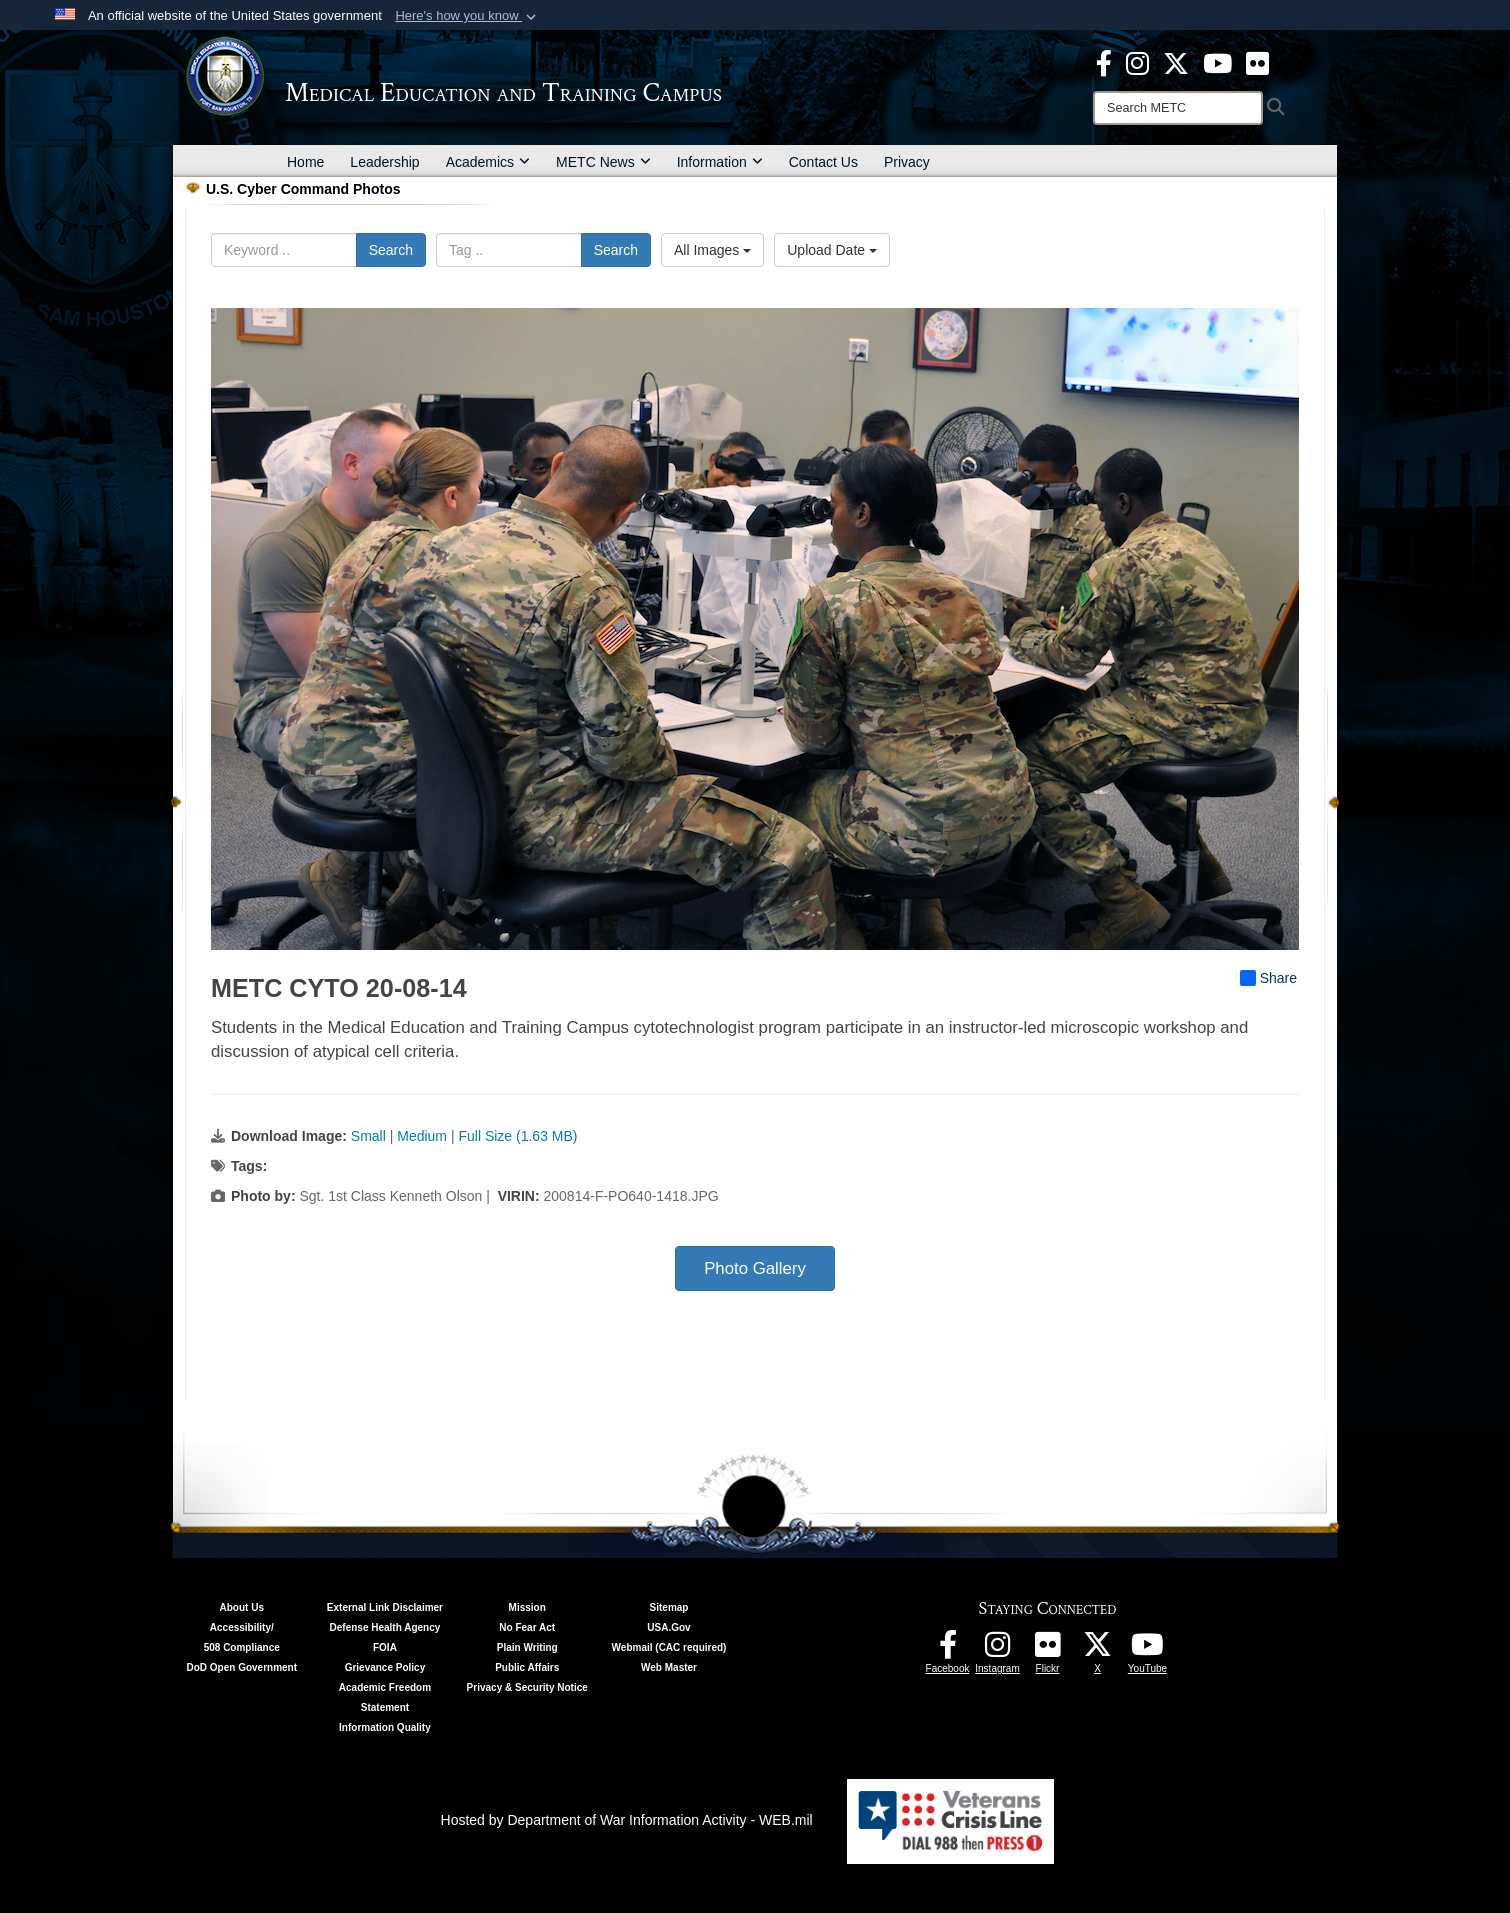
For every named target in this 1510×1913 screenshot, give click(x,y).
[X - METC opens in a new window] (1176, 62)
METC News (603, 162)
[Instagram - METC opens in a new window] (1137, 62)
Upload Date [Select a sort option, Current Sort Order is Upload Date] (832, 250)
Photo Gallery (755, 1268)
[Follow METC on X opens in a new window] (1098, 1650)
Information (720, 162)
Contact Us (823, 162)
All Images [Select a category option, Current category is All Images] (712, 250)
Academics (488, 162)
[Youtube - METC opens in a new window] (1217, 62)
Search (391, 250)
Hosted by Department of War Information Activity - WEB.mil (627, 1820)
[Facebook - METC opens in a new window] (1104, 62)
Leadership (384, 162)
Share (1268, 978)
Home (305, 162)
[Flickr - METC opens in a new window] (1257, 62)
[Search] (1178, 108)
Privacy (907, 162)
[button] (467, 16)
